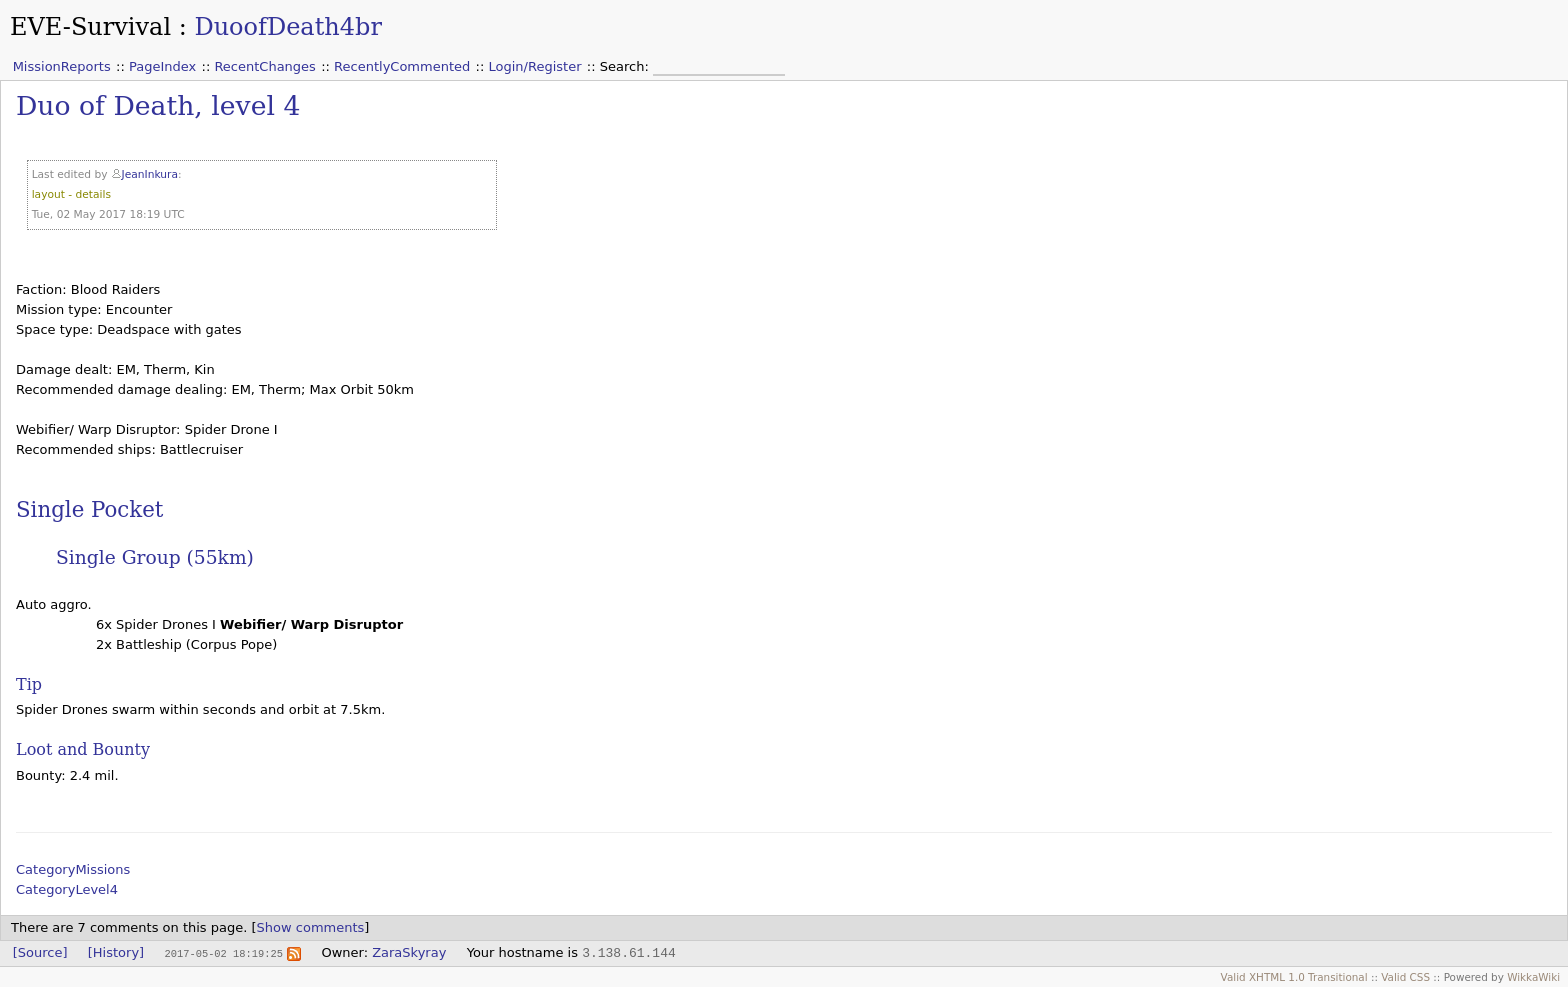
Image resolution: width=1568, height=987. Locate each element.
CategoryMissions (73, 869)
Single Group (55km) (155, 557)
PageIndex (162, 66)
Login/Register (535, 66)
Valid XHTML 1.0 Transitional (1294, 977)
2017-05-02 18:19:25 (223, 953)
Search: (626, 66)
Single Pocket (89, 509)
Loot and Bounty (83, 749)
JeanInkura (150, 174)
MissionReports (62, 66)
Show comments (311, 927)
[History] (116, 952)
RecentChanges (264, 66)
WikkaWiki (1533, 977)
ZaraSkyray (409, 952)
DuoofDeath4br (287, 27)
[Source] (40, 952)
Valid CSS (1405, 977)
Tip (29, 684)
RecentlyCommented (402, 66)
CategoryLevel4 (67, 889)
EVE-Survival (90, 27)
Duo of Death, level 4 (158, 105)
